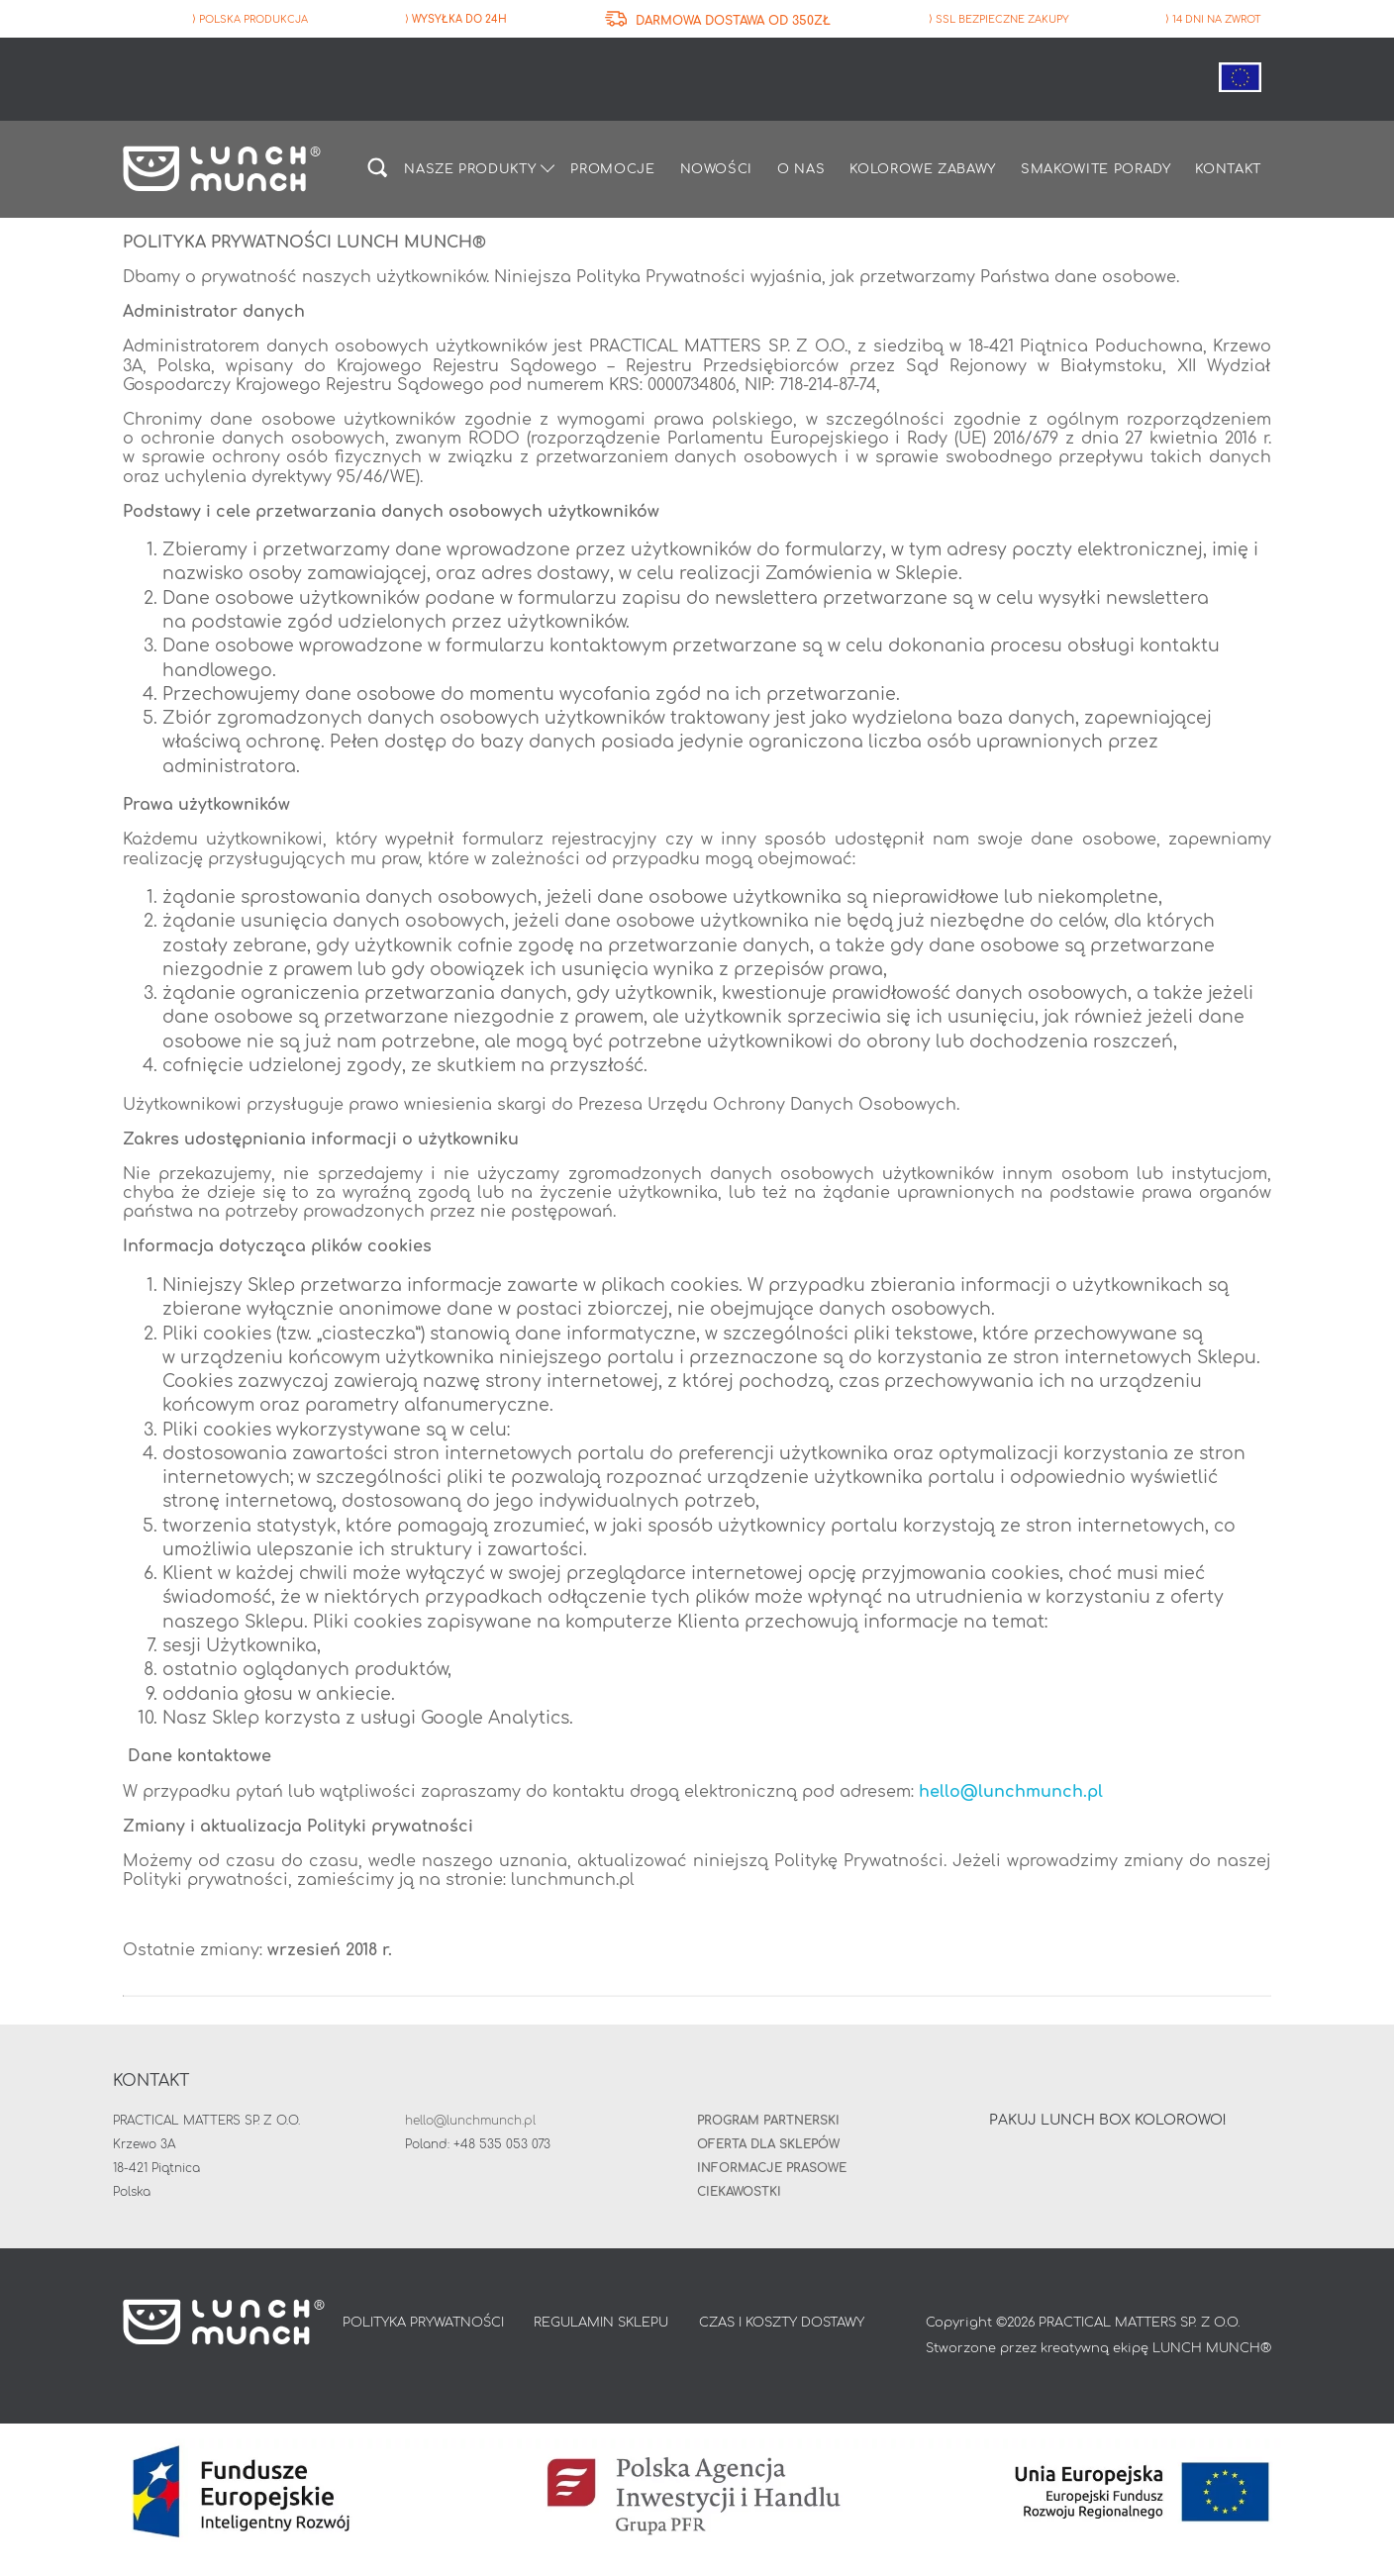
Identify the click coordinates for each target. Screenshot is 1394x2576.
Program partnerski (768, 2122)
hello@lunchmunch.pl (1011, 1793)
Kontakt (1228, 170)
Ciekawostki (739, 2193)
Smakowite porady (1095, 170)
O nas (801, 170)
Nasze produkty (470, 170)
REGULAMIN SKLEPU (601, 2324)
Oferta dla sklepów (768, 2145)
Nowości (716, 170)
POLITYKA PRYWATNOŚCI (423, 2324)
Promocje (612, 170)
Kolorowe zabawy (922, 170)
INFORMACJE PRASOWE (771, 2169)
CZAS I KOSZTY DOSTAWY (781, 2324)
